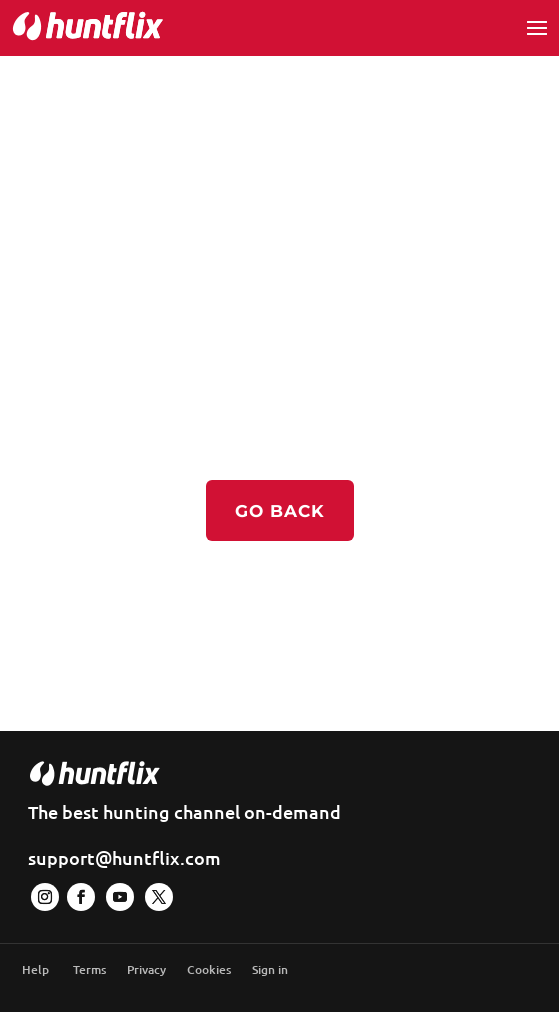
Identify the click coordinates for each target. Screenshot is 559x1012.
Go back (280, 511)
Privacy (146, 969)
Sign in (270, 969)
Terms (89, 969)
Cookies (209, 969)
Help (35, 969)
